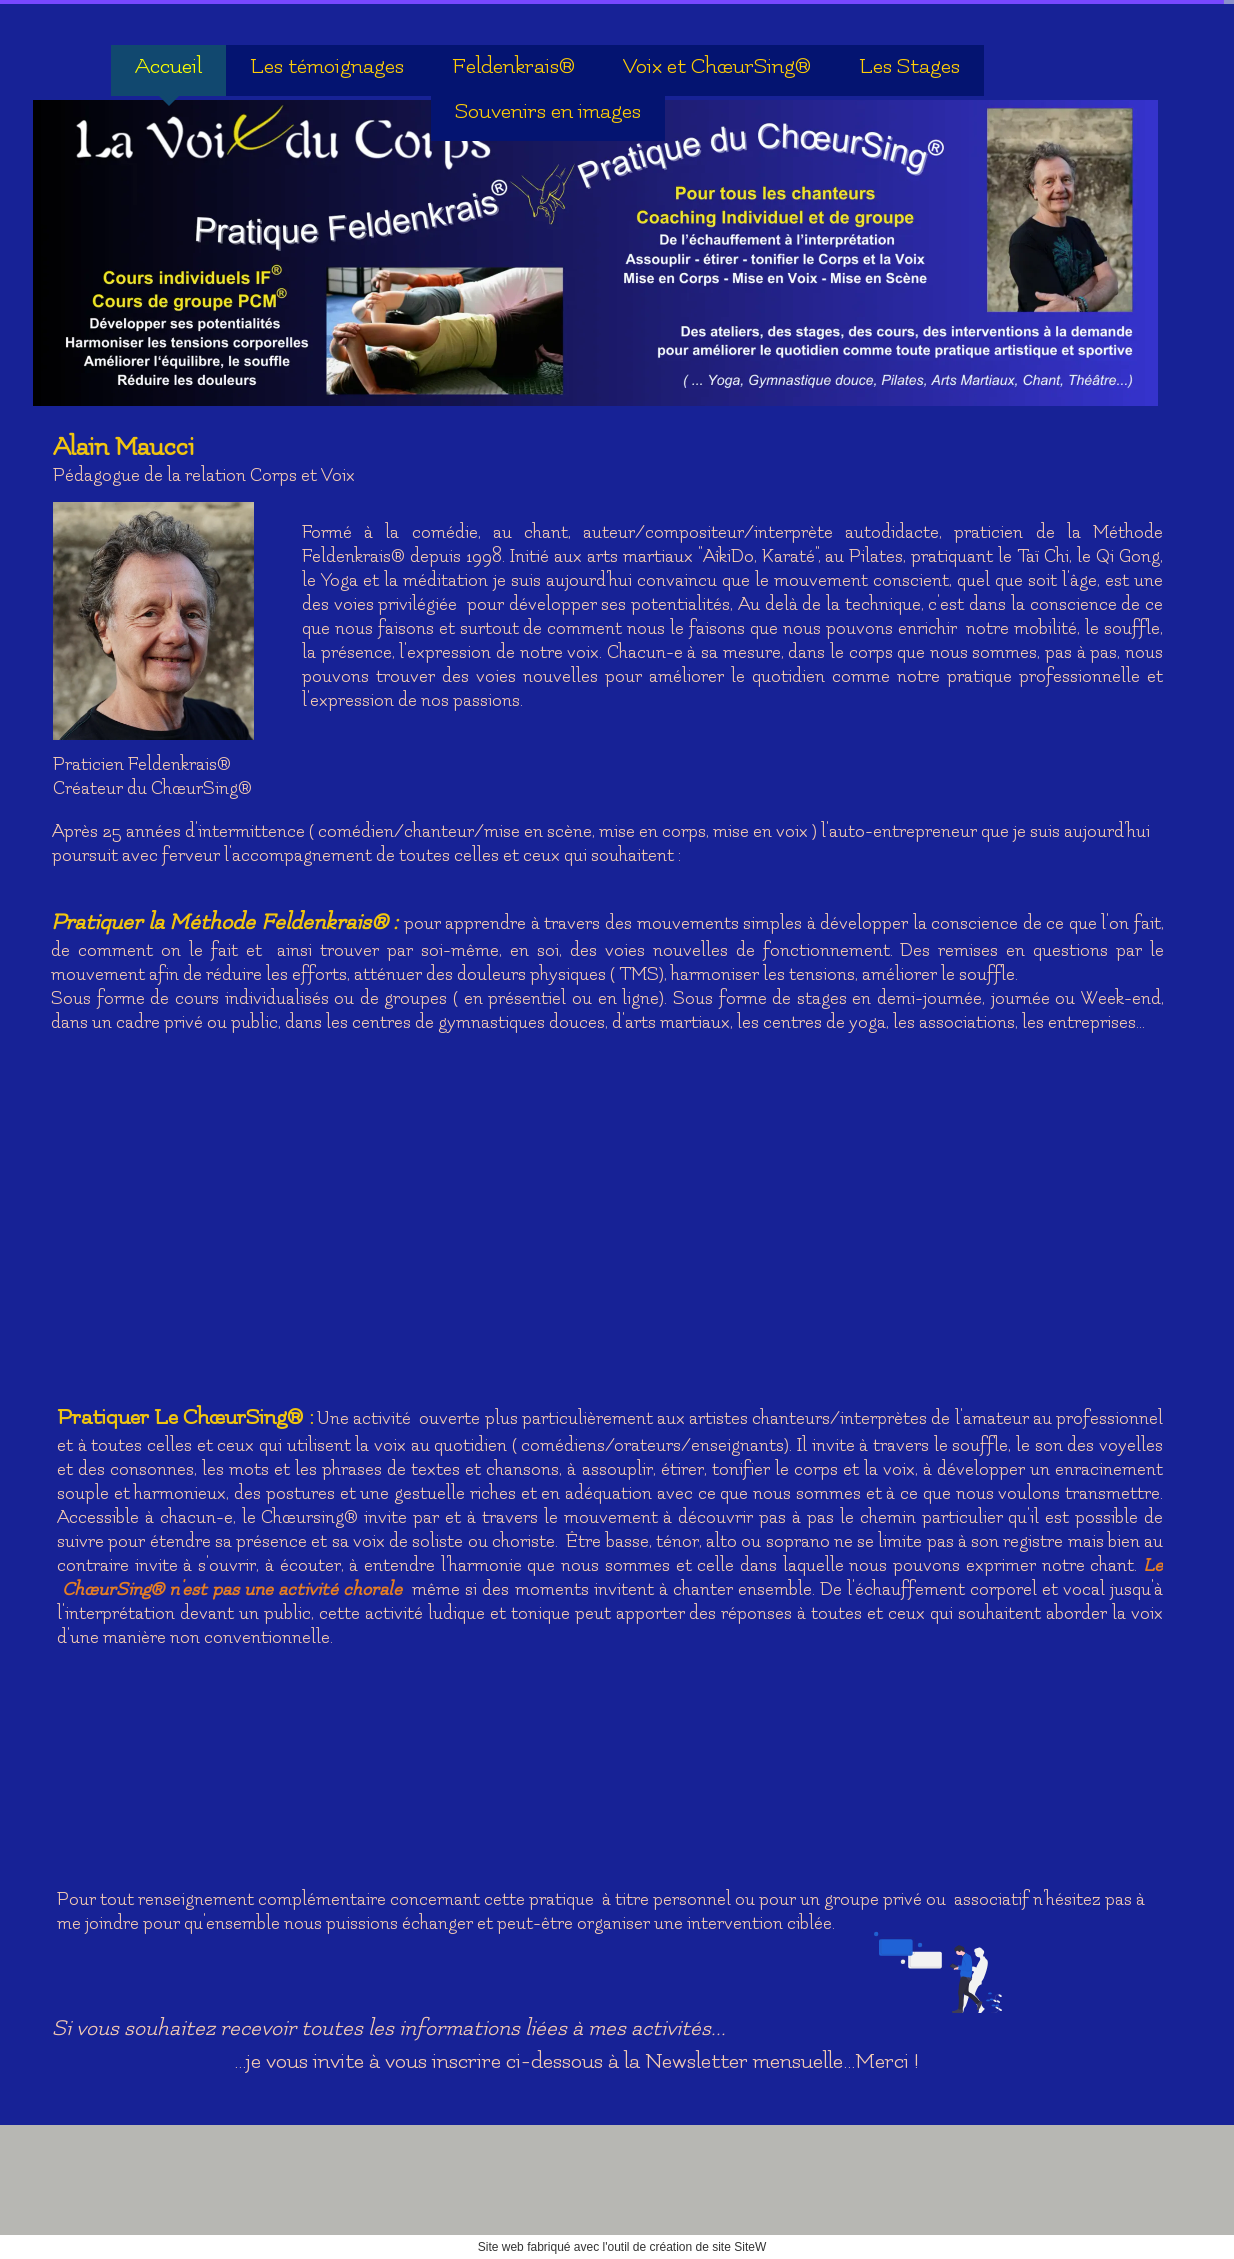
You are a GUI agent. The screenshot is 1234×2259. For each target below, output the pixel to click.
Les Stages (909, 66)
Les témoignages (327, 66)
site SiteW (739, 2247)
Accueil (168, 66)
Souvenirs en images (548, 111)
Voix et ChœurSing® (717, 66)
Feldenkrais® (513, 66)
